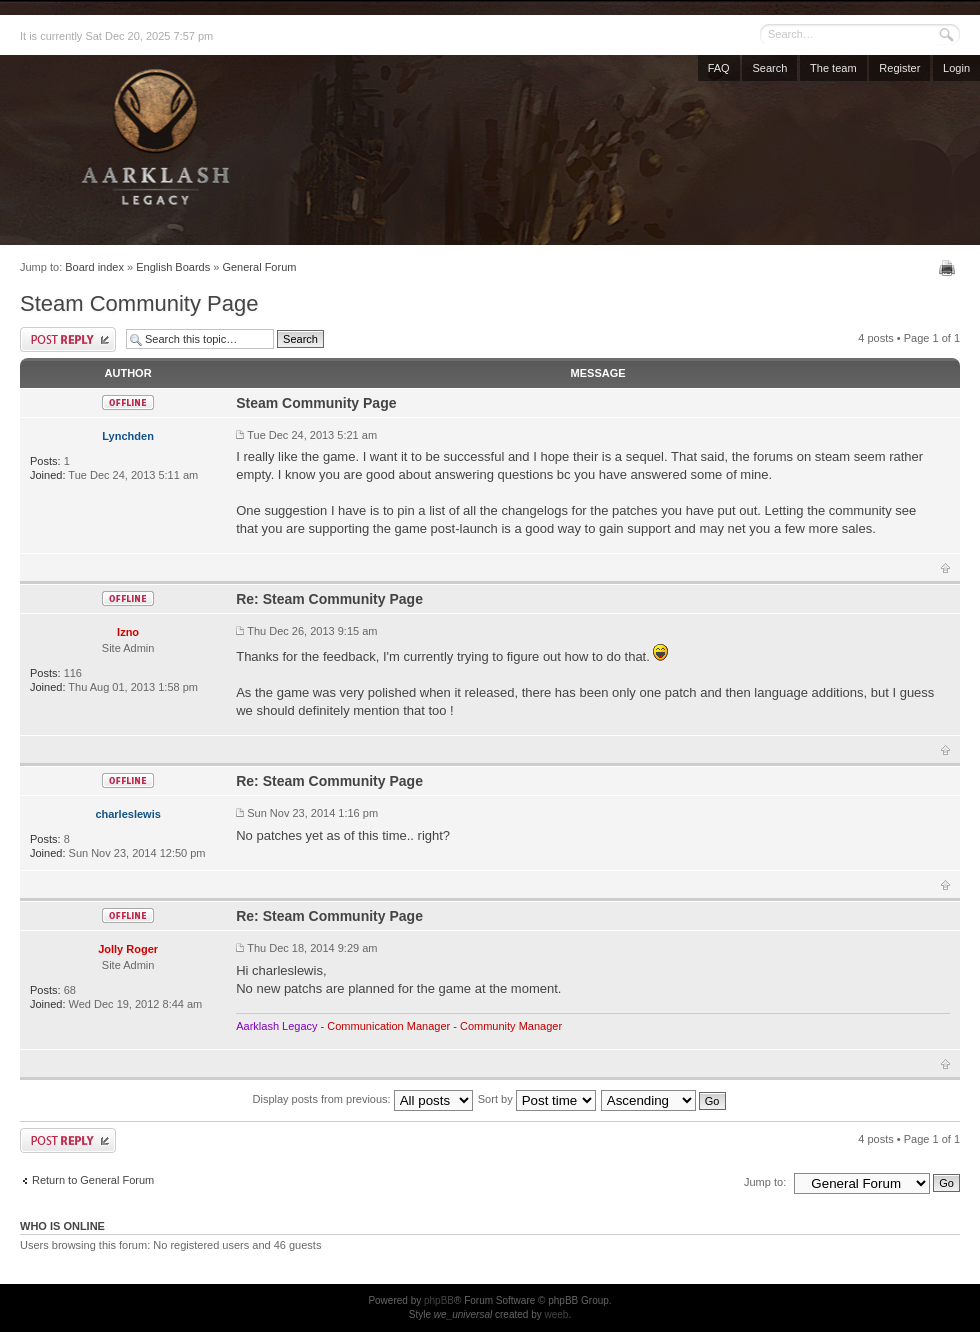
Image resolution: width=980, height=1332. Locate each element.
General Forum (259, 267)
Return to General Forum (93, 1180)
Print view (949, 268)
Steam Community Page (139, 303)
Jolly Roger (128, 949)
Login (956, 68)
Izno (128, 632)
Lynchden (128, 436)
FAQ (719, 68)
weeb (556, 1314)
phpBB (439, 1300)
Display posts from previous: (363, 1099)
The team (833, 68)
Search (769, 68)
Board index (94, 267)
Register (899, 68)
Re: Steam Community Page (329, 599)
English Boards (173, 267)
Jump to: (765, 1182)
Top (945, 568)
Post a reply (68, 339)
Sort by (537, 1099)
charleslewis (127, 814)
